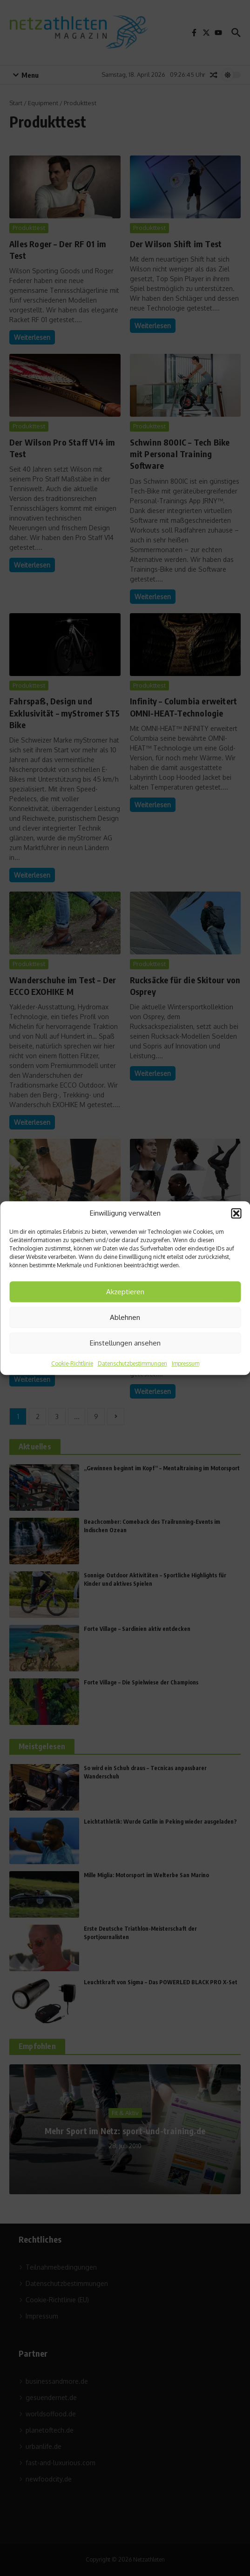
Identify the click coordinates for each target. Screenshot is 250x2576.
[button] (236, 1213)
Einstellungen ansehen (125, 1343)
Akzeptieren (125, 1291)
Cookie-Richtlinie (72, 1363)
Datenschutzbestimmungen (132, 1363)
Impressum (185, 1363)
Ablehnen (125, 1317)
